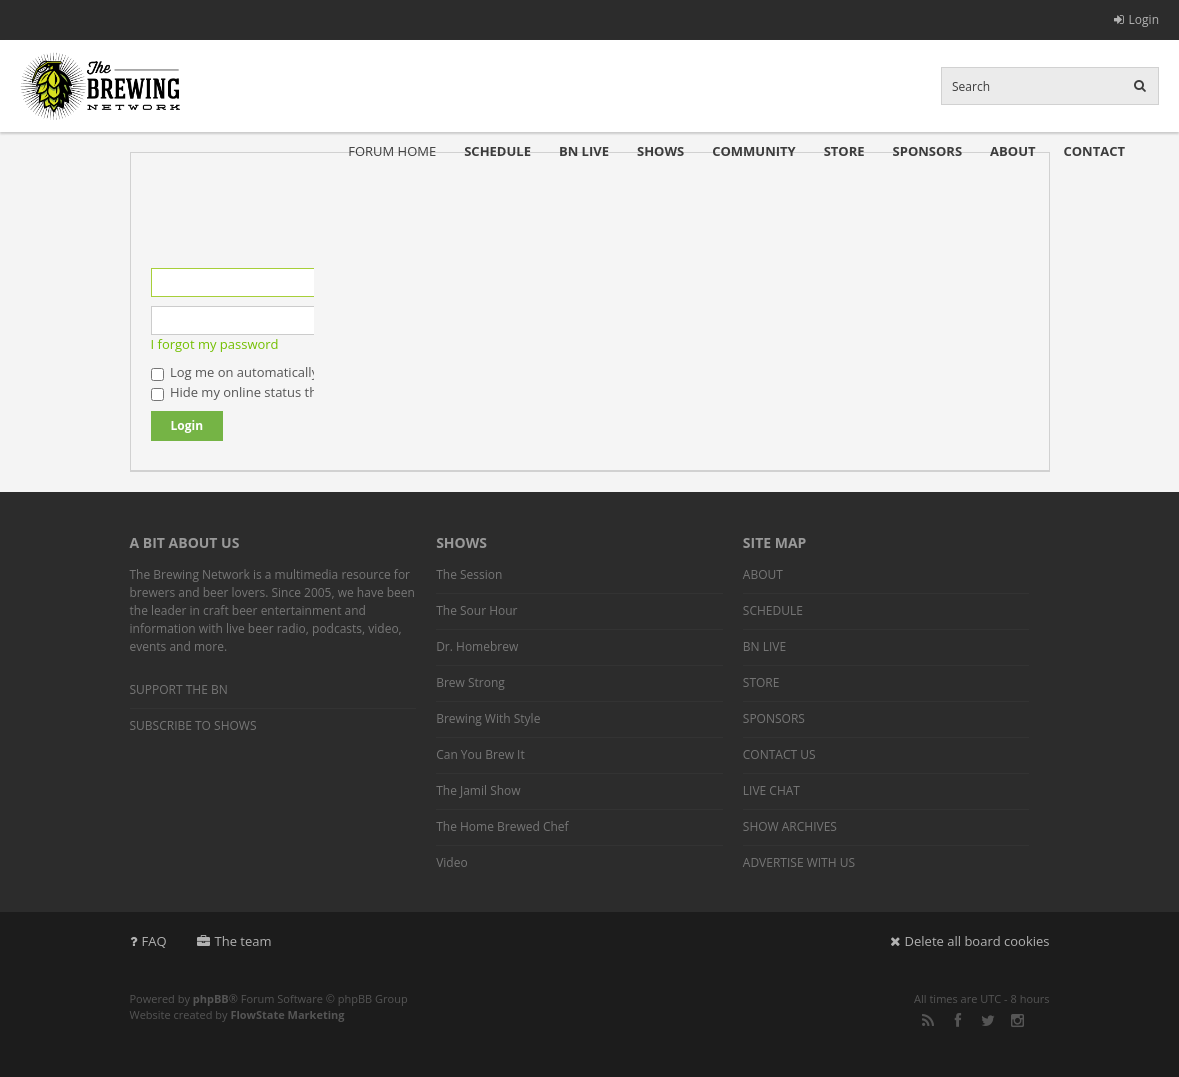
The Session (469, 574)
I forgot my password (215, 344)
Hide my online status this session (263, 392)
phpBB (211, 998)
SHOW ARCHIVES (790, 826)
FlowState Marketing (287, 1014)
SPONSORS (928, 151)
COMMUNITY (753, 151)
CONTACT (1094, 151)
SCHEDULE (497, 151)
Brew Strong (470, 682)
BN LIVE (584, 151)
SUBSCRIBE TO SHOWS (193, 725)
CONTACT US (779, 754)
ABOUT (1012, 151)
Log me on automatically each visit (264, 372)
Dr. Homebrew (477, 646)
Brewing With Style (488, 718)
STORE (844, 151)
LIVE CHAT (771, 790)
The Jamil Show (478, 790)
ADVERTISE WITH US (799, 862)
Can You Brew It (480, 754)
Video (451, 862)
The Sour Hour (476, 610)
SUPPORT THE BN (179, 689)
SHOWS (660, 151)
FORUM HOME (392, 151)
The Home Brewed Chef (502, 826)
